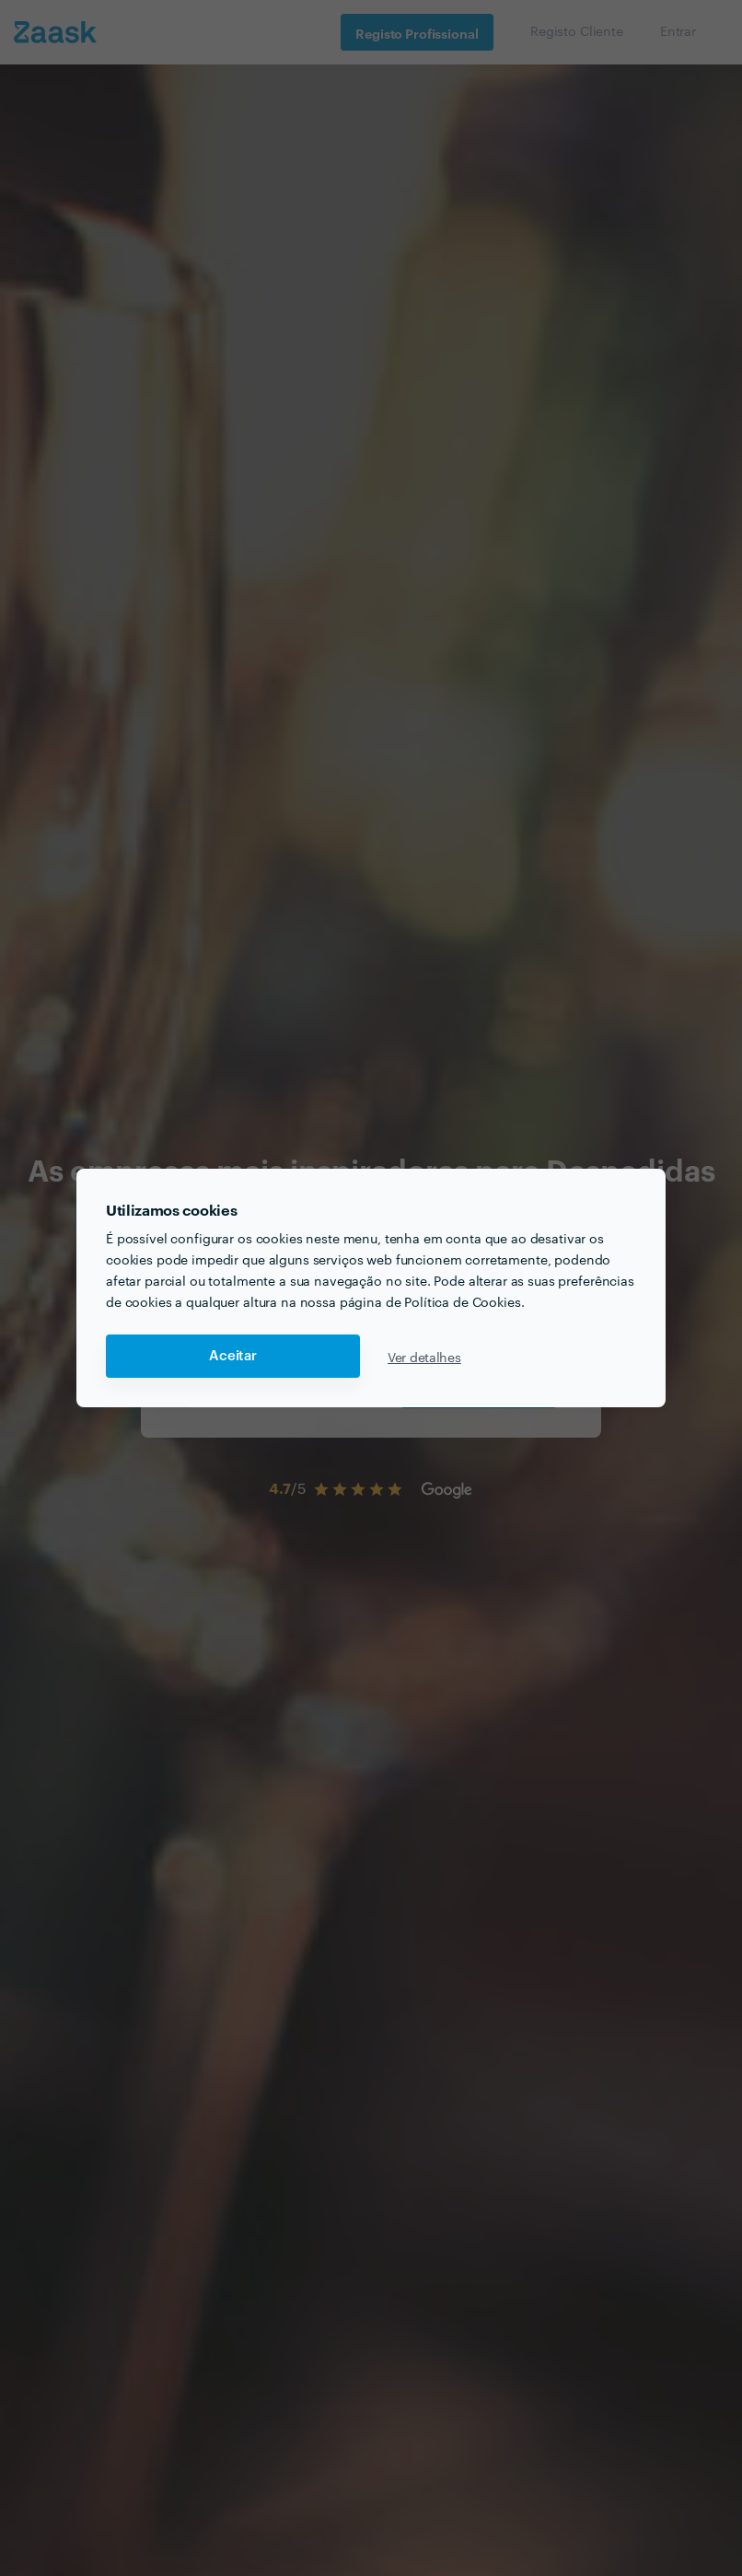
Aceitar (233, 1356)
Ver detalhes (424, 1356)
